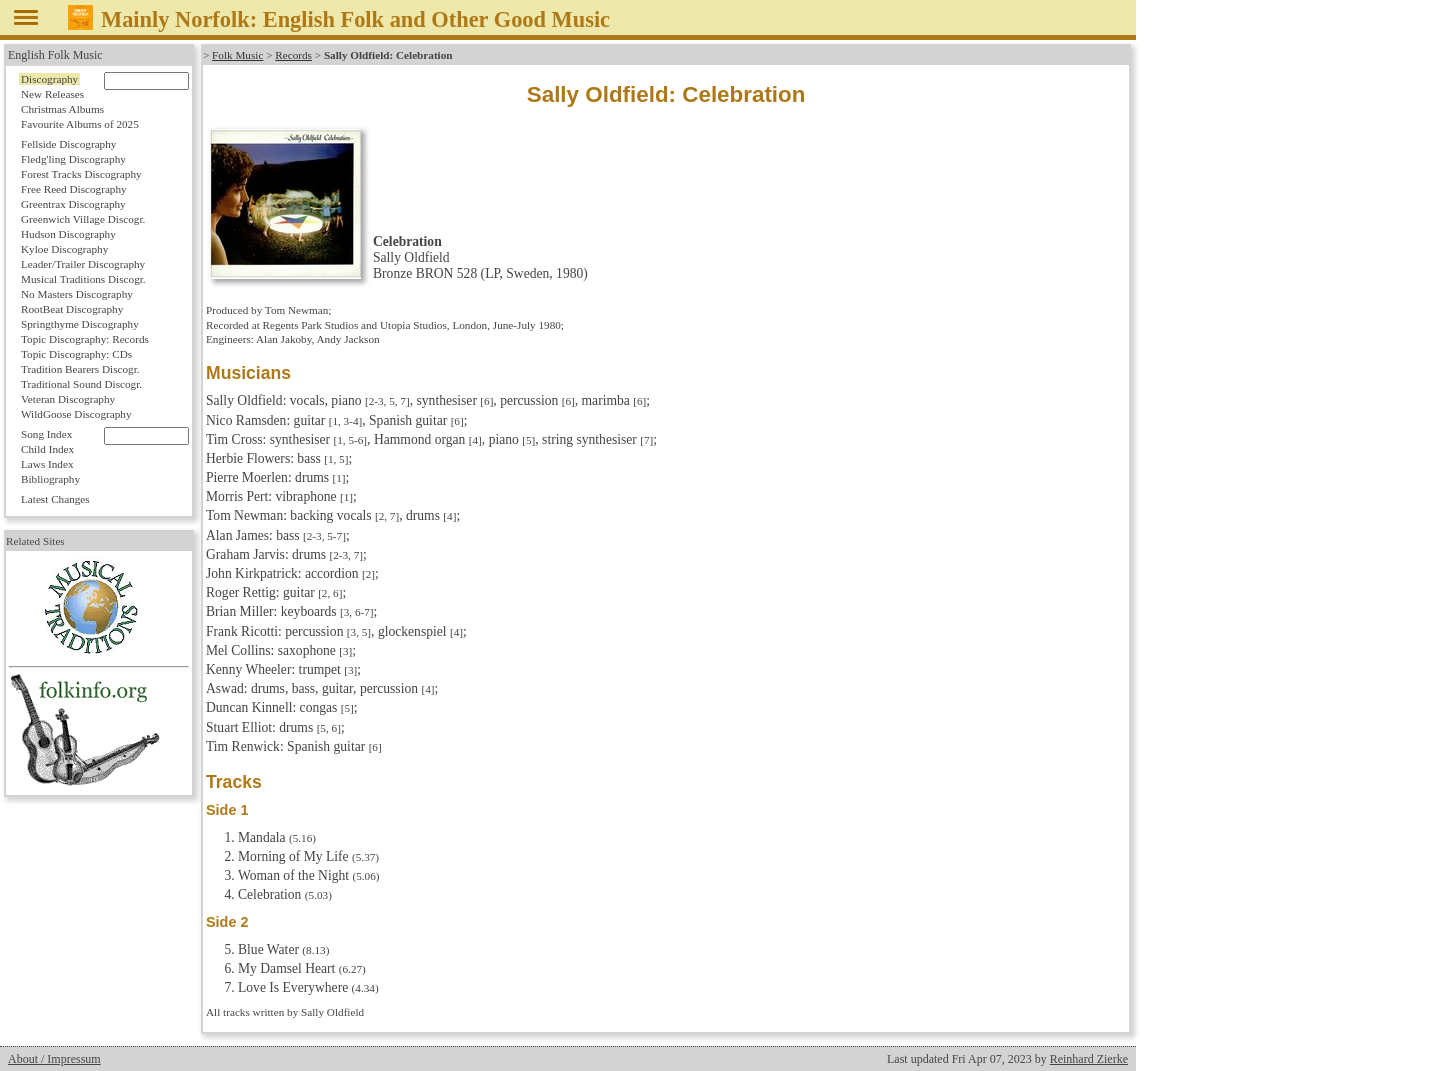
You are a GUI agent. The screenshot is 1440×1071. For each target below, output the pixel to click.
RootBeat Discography (72, 309)
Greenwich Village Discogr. (83, 219)
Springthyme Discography (80, 324)
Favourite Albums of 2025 (80, 124)
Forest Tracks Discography (81, 174)
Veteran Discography (68, 399)
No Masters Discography (77, 294)
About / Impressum (54, 1059)
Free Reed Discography (74, 189)
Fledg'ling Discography (73, 159)
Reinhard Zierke (1089, 1059)
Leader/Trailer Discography (83, 264)
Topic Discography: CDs (76, 354)
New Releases (52, 94)
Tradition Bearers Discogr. (80, 369)
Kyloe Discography (64, 249)
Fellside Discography (68, 144)
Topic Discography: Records (85, 339)
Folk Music (237, 55)
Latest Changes (55, 499)
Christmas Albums (62, 109)
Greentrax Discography (73, 204)
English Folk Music (55, 55)
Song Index (46, 434)
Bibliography (50, 479)
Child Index (47, 449)
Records (293, 55)
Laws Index (47, 464)
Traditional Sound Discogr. (81, 384)
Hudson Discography (68, 234)
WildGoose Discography (76, 414)
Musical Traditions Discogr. (83, 279)
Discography (49, 79)
